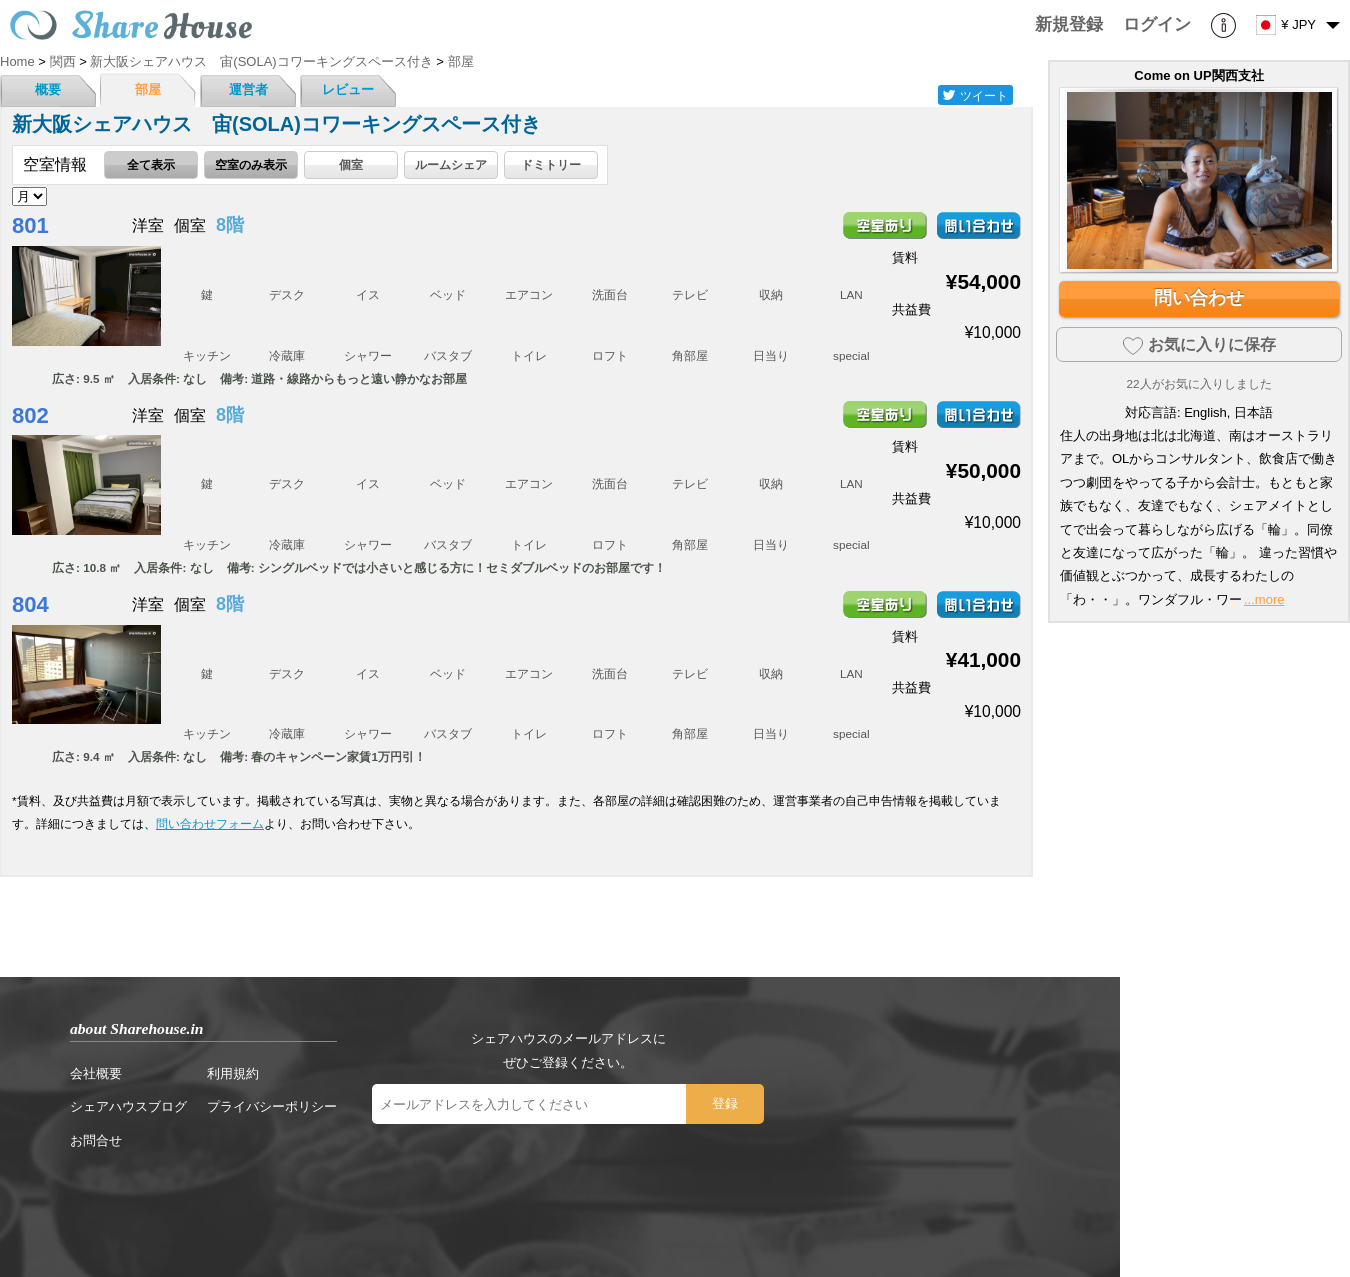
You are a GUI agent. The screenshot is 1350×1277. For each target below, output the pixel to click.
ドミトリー (551, 164)
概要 (48, 89)
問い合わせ (1199, 298)
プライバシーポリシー (272, 1106)
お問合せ (96, 1140)
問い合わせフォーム (210, 823)
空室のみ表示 (251, 164)
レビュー (348, 89)
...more (1264, 599)
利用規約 (233, 1073)
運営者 (248, 89)
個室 (351, 164)
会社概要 (96, 1073)
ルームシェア (451, 164)
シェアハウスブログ (128, 1106)
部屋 (148, 89)
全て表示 (151, 164)
